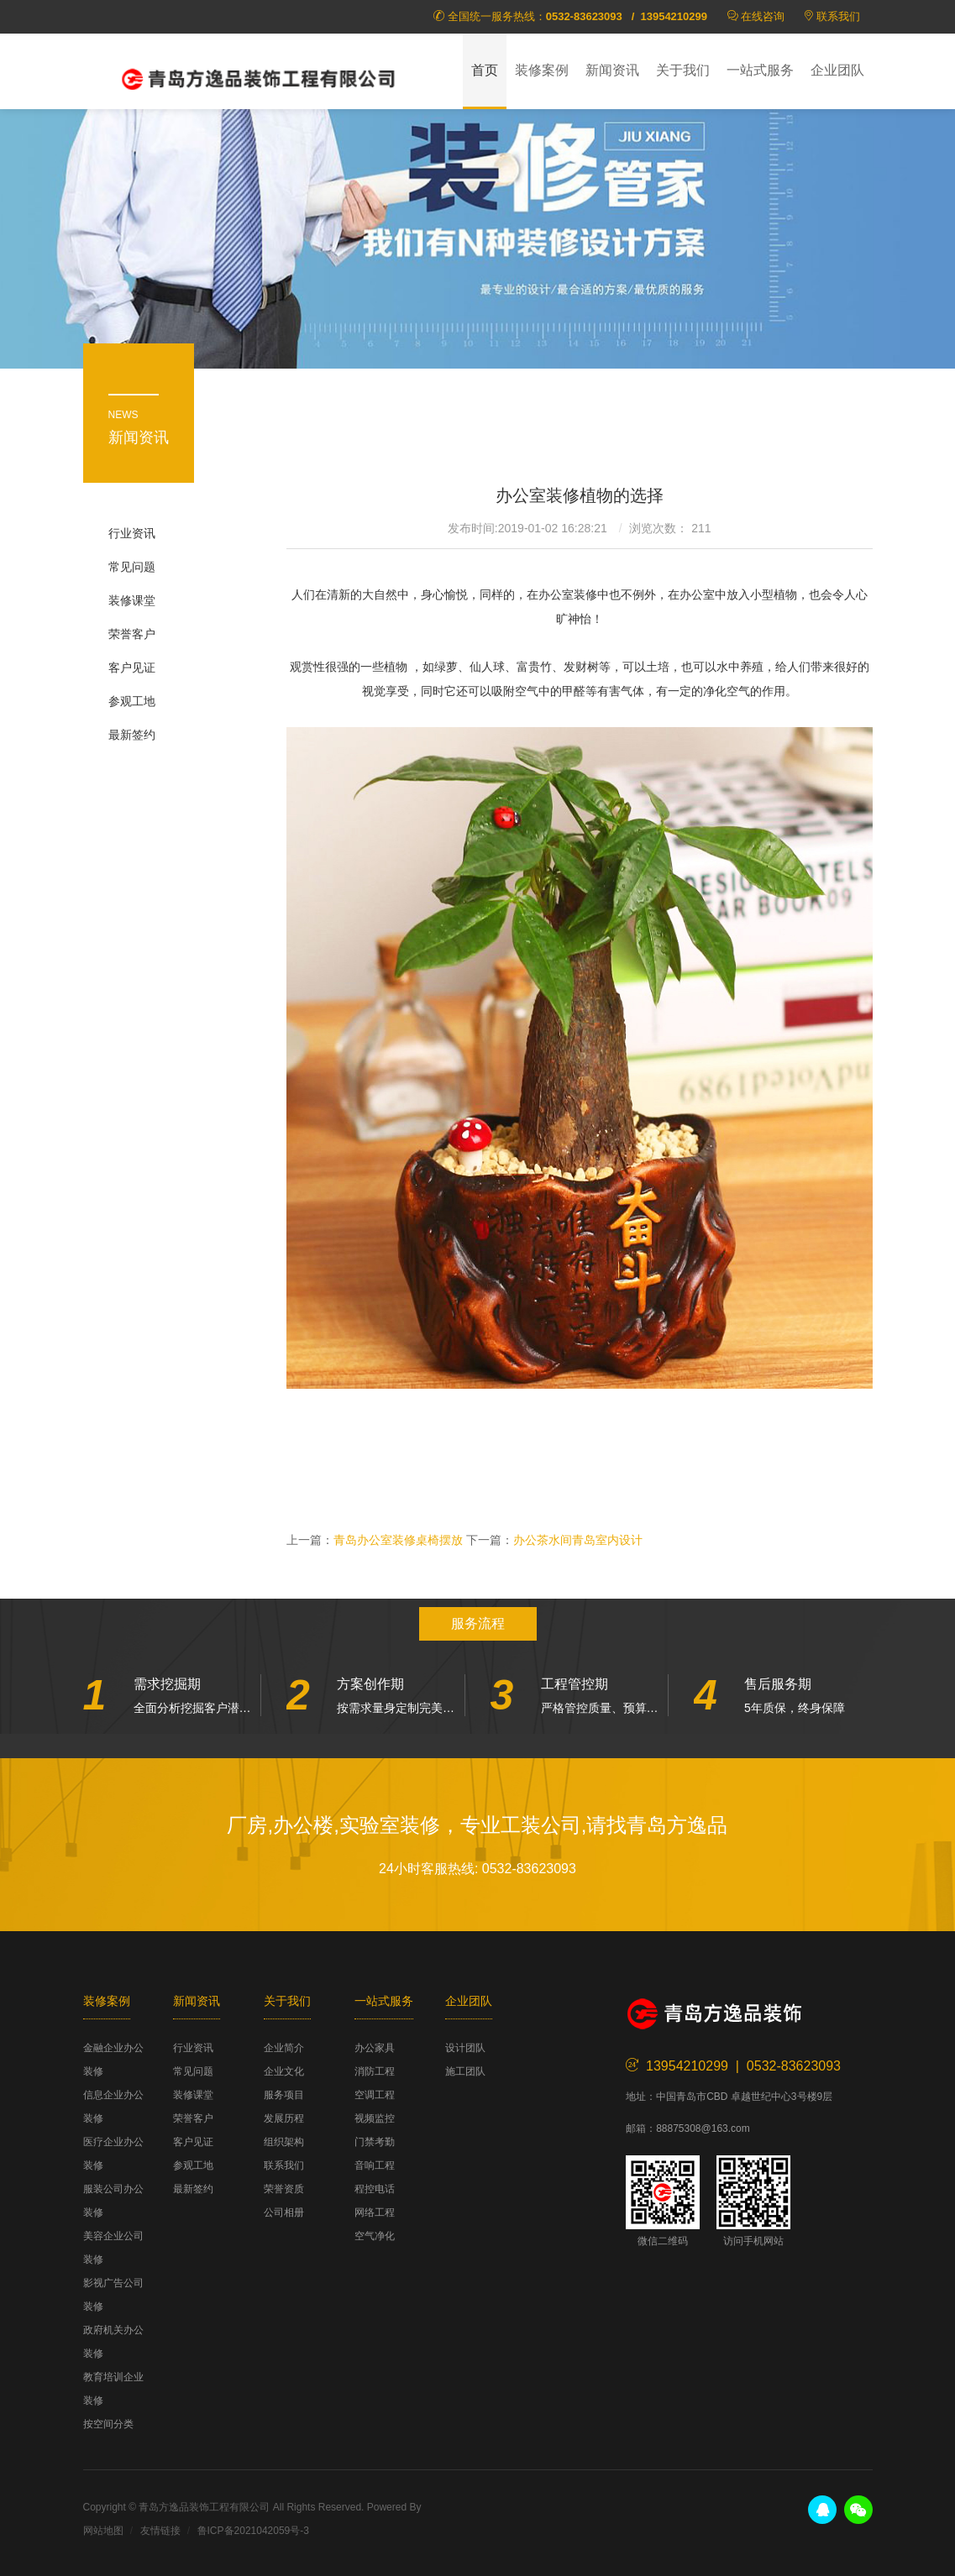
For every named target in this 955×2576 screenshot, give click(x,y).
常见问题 (131, 566)
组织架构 (284, 2142)
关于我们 (683, 70)
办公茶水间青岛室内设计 (578, 1540)
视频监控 (374, 2118)
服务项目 (284, 2095)
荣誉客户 (131, 634)
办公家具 (374, 2048)
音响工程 (374, 2165)
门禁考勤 (374, 2142)
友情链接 (160, 2531)
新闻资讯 (612, 70)
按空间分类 (108, 2424)
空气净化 (374, 2236)
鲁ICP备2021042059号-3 (253, 2531)
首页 (484, 70)
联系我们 (838, 16)
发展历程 (284, 2118)
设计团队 (465, 2048)
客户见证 (131, 667)
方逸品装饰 (259, 76)
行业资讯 (131, 533)
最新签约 (131, 734)
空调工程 (374, 2095)
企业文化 (284, 2071)
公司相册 (284, 2212)
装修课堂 (131, 600)
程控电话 (374, 2189)
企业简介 (284, 2048)
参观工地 (131, 701)
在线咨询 (762, 16)
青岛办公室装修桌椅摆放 (398, 1540)
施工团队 (465, 2071)
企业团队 (837, 70)
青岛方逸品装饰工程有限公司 (204, 2507)
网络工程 (374, 2212)
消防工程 (374, 2071)
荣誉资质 (284, 2189)
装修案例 (542, 70)
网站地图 (103, 2531)
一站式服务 (760, 70)
